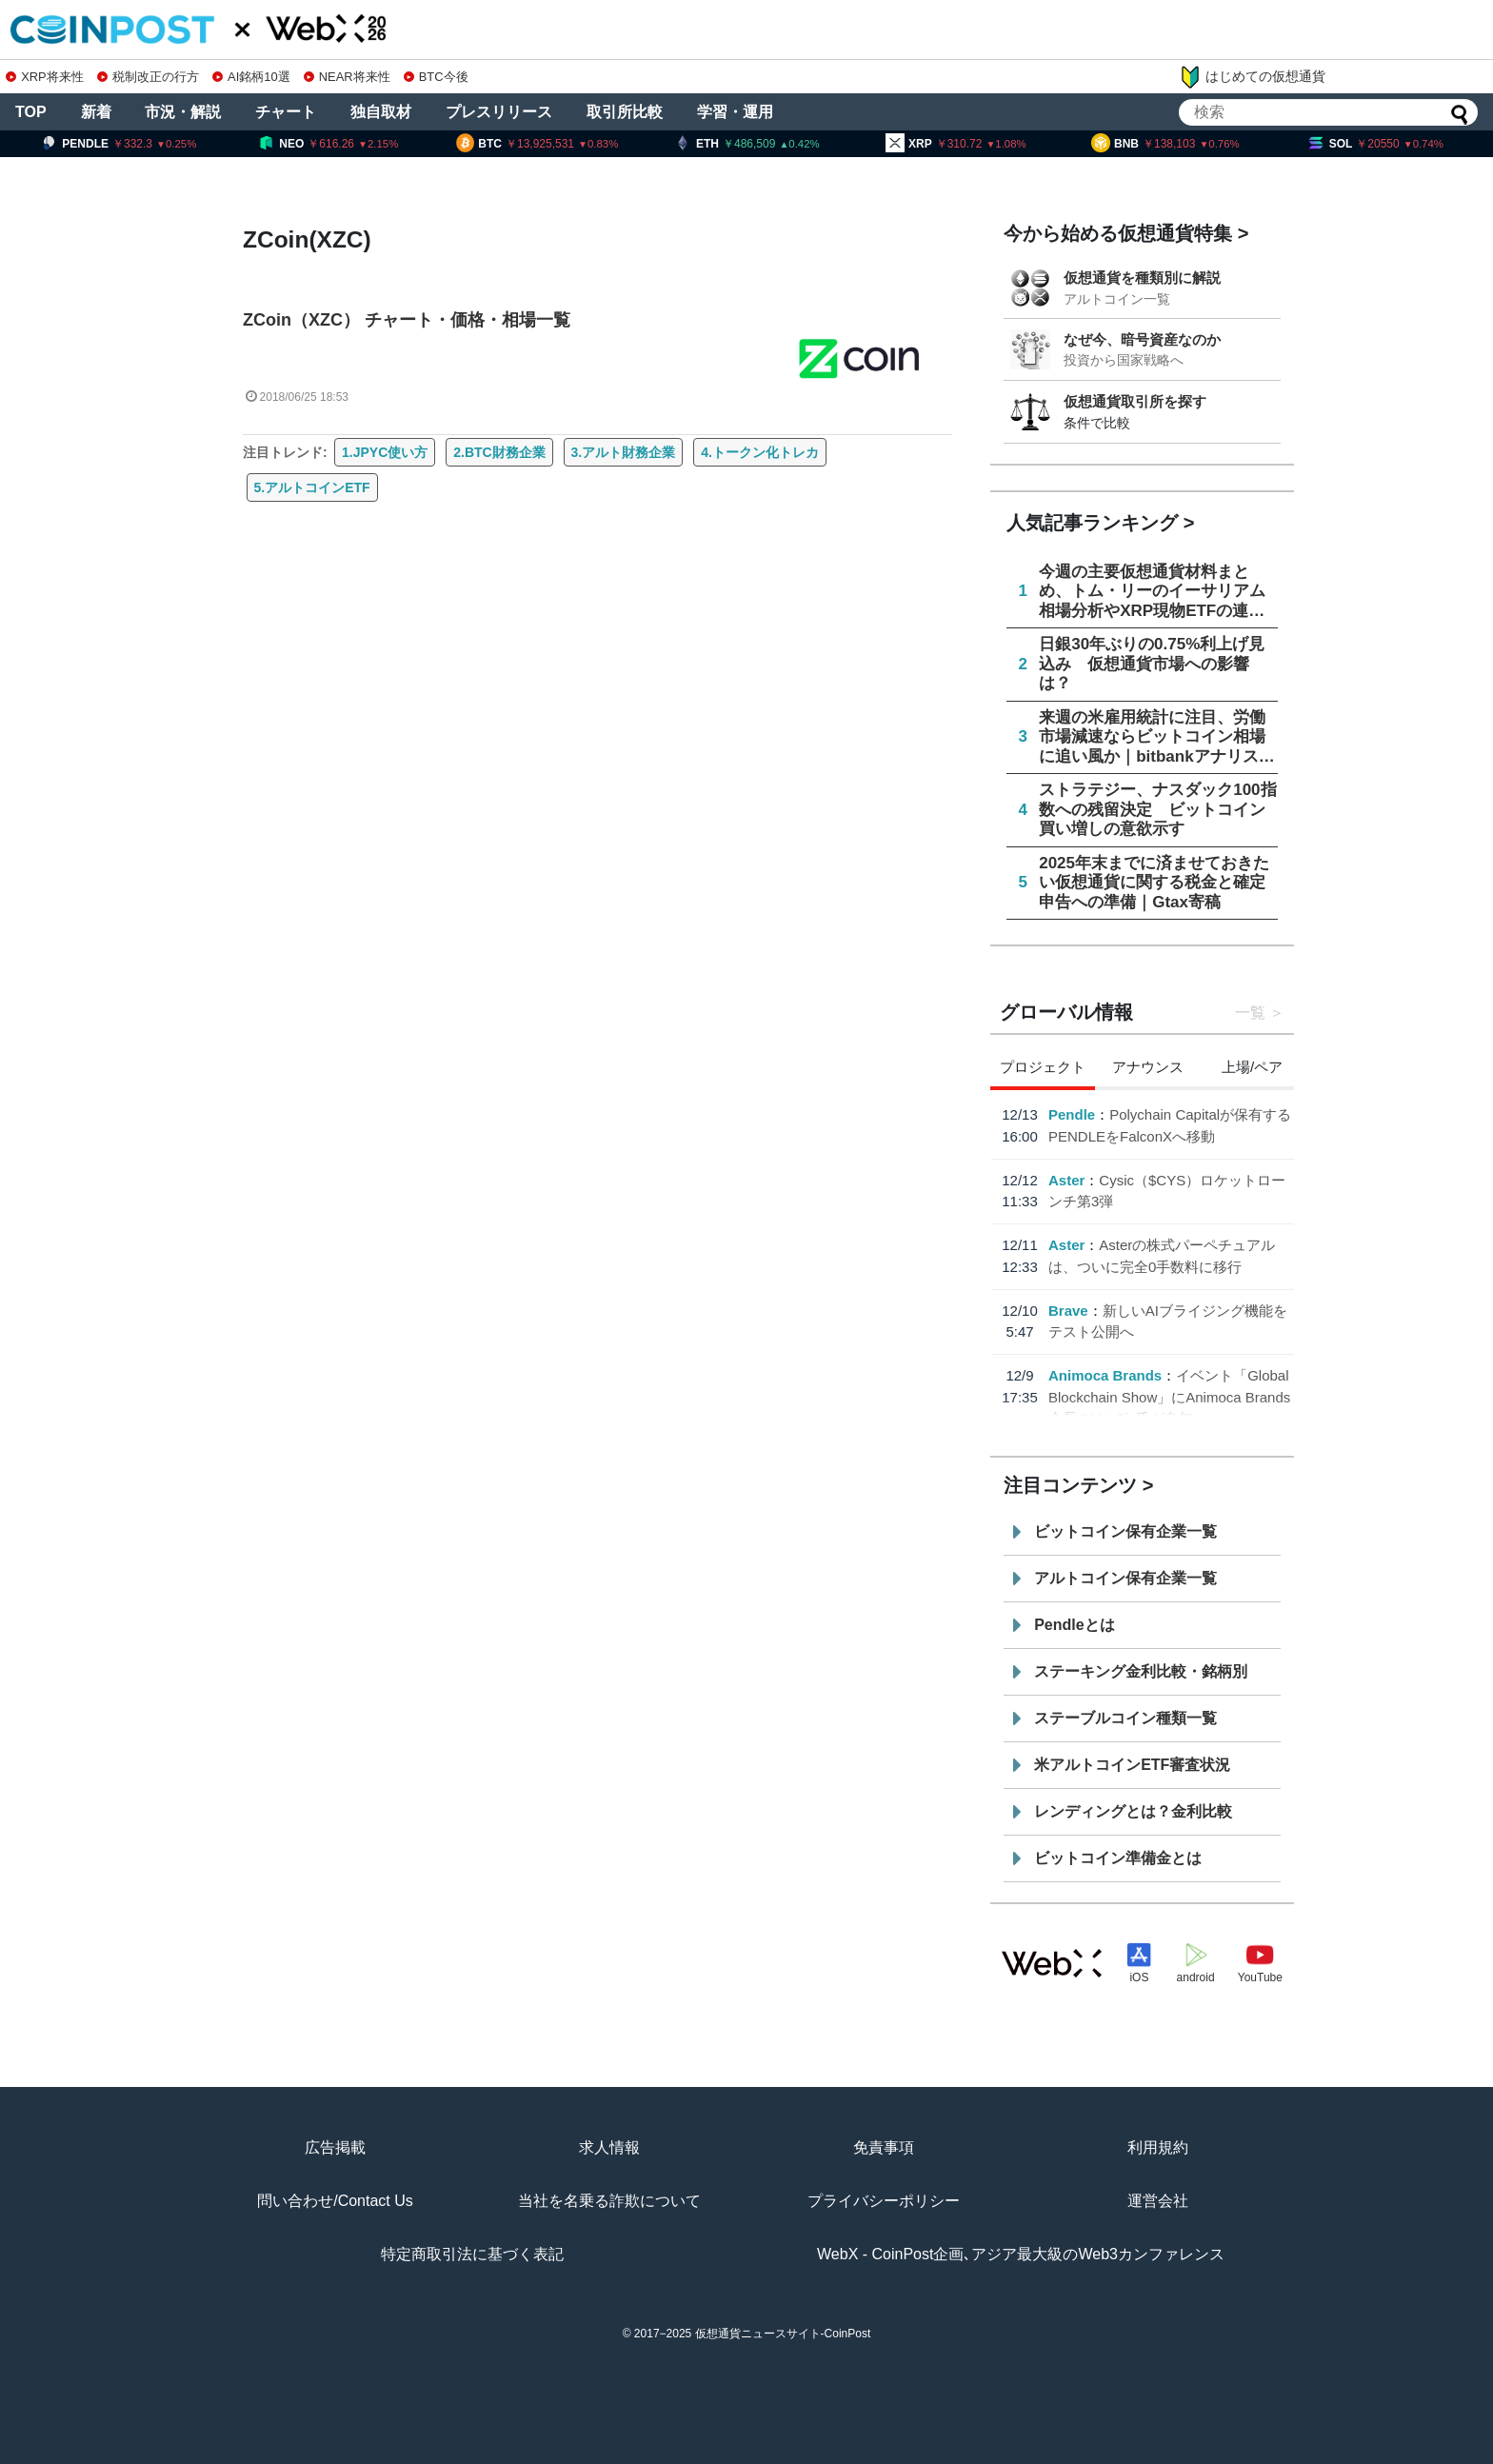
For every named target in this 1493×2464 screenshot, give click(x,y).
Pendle (1071, 1114)
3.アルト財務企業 (623, 452)
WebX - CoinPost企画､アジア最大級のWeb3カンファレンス (1020, 2254)
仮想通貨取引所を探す (1135, 401)
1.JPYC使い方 (385, 452)
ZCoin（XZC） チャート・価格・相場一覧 (406, 319)
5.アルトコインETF (312, 487)
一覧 (1250, 1012)
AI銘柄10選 (250, 77)
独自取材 (380, 112)
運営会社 (1157, 2201)
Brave (1068, 1310)
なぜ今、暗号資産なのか (1142, 339)
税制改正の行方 (148, 77)
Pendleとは (1074, 1625)
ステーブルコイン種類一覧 (1125, 1718)
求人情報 (609, 2147)
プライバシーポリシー (883, 2201)
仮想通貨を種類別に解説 (1142, 277)
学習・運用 (735, 112)
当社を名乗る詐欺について (609, 2201)
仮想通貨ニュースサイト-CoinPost (783, 2333)
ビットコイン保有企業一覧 (1125, 1531)
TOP (31, 112)
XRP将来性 (44, 77)
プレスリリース (499, 112)
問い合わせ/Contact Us (335, 2201)
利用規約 (1157, 2147)
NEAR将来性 (347, 77)
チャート (285, 112)
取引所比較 (625, 112)
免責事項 (883, 2147)
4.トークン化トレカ (760, 452)
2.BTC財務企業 (499, 452)
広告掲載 (335, 2147)
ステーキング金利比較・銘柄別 (1140, 1671)
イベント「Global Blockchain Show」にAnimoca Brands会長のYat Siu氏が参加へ (1169, 1396)
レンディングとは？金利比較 (1133, 1811)
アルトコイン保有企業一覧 (1125, 1578)
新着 (96, 112)
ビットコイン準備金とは (1118, 1858)
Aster (1066, 1180)
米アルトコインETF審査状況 (1132, 1765)
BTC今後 (436, 77)
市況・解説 (183, 112)
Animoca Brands (1105, 1375)
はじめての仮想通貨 (1252, 77)
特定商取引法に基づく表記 (472, 2254)
